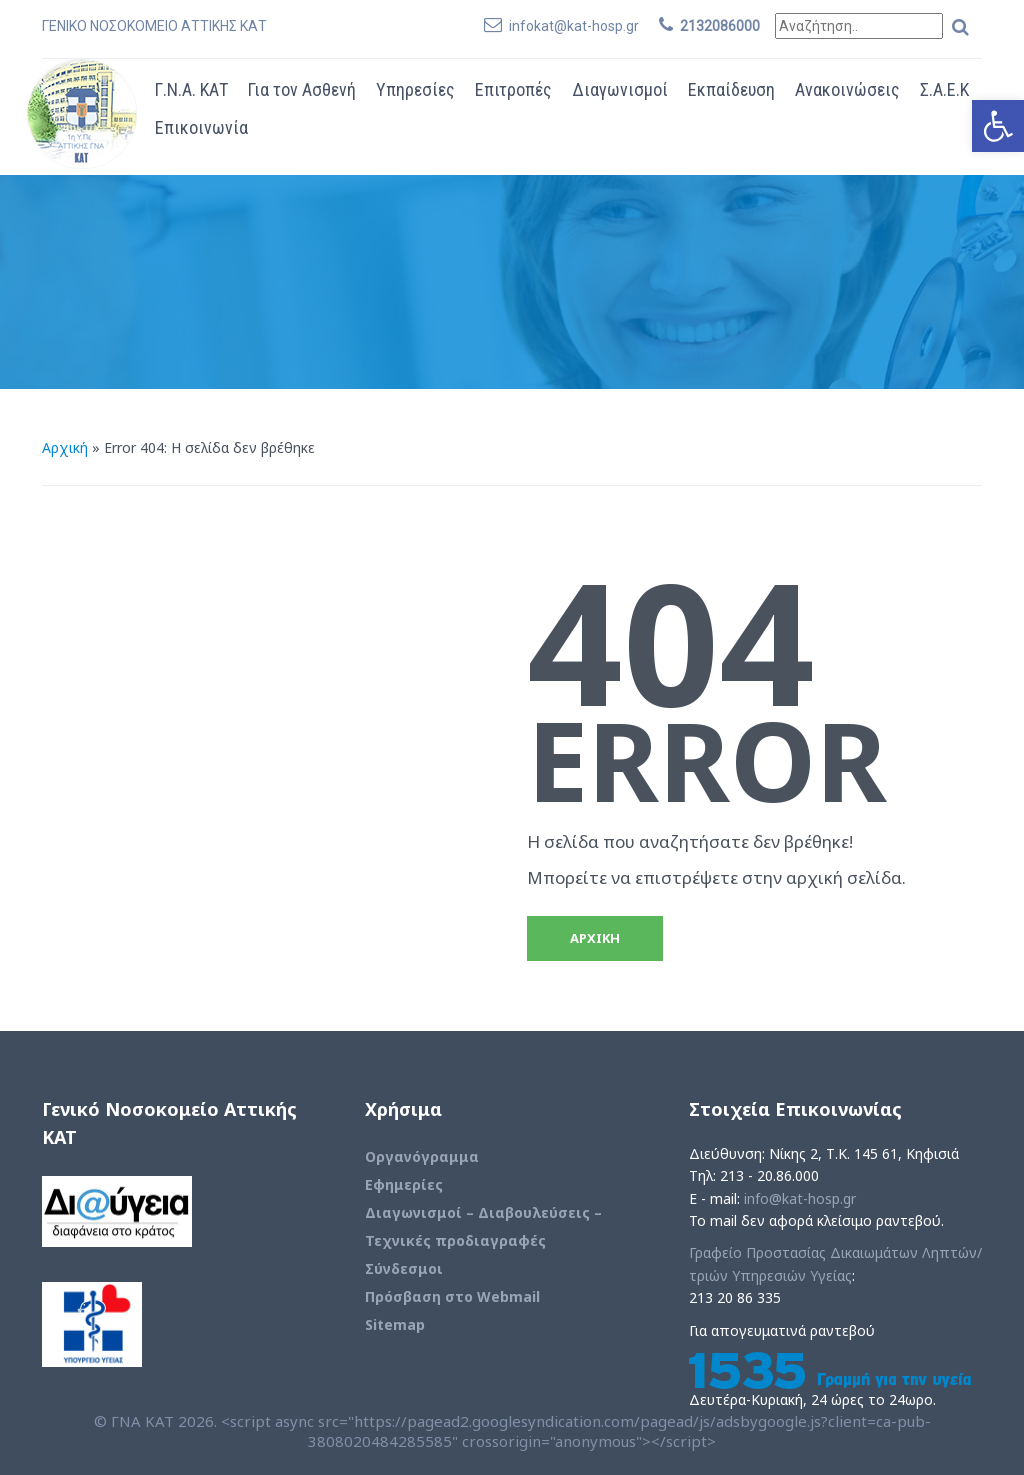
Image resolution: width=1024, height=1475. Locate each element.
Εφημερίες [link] (404, 1184)
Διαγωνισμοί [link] (620, 89)
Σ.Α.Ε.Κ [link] (944, 89)
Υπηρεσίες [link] (415, 89)
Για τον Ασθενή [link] (302, 89)
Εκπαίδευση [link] (731, 89)
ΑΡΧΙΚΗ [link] (595, 938)
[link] (998, 126)
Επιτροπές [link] (513, 89)
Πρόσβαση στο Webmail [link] (452, 1296)
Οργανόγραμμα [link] (422, 1156)
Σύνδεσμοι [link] (404, 1268)
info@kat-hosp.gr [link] (800, 1198)
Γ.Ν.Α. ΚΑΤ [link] (191, 89)
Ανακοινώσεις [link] (847, 89)
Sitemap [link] (395, 1324)
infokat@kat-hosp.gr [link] (574, 26)
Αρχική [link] (65, 447)
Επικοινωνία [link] (201, 127)
